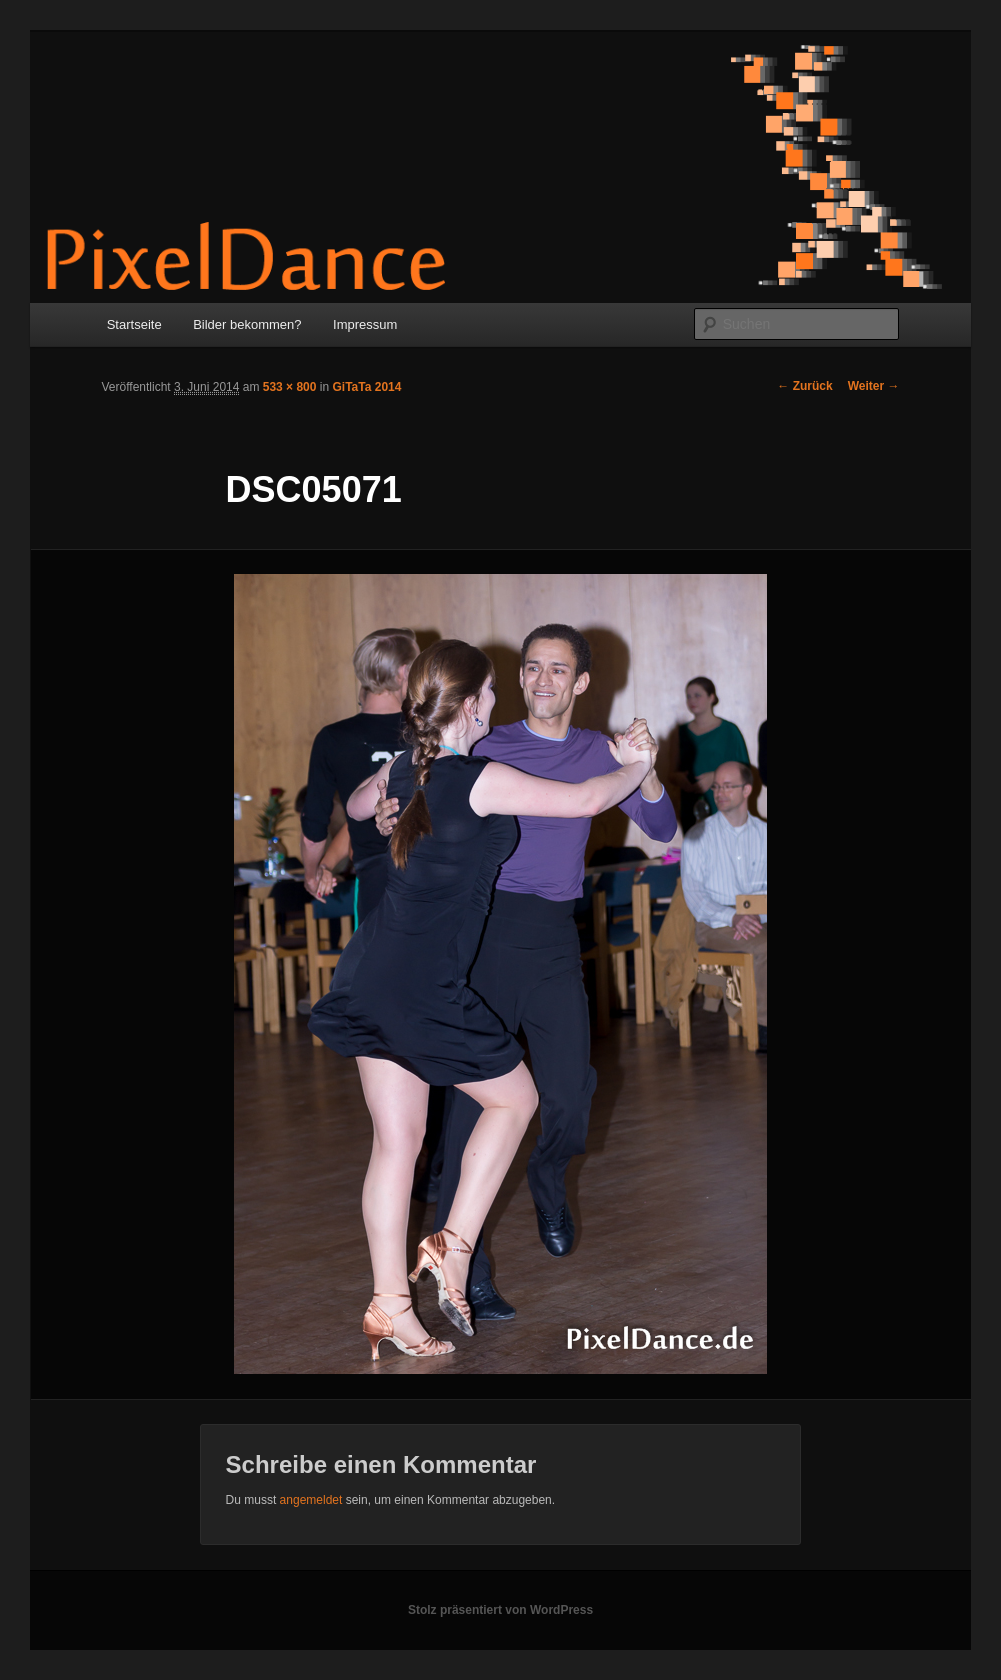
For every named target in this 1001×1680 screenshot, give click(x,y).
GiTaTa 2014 (366, 387)
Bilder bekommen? (247, 324)
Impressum (365, 324)
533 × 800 (290, 387)
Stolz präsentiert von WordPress (500, 1610)
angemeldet (311, 1500)
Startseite (134, 324)
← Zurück (804, 386)
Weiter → (874, 386)
